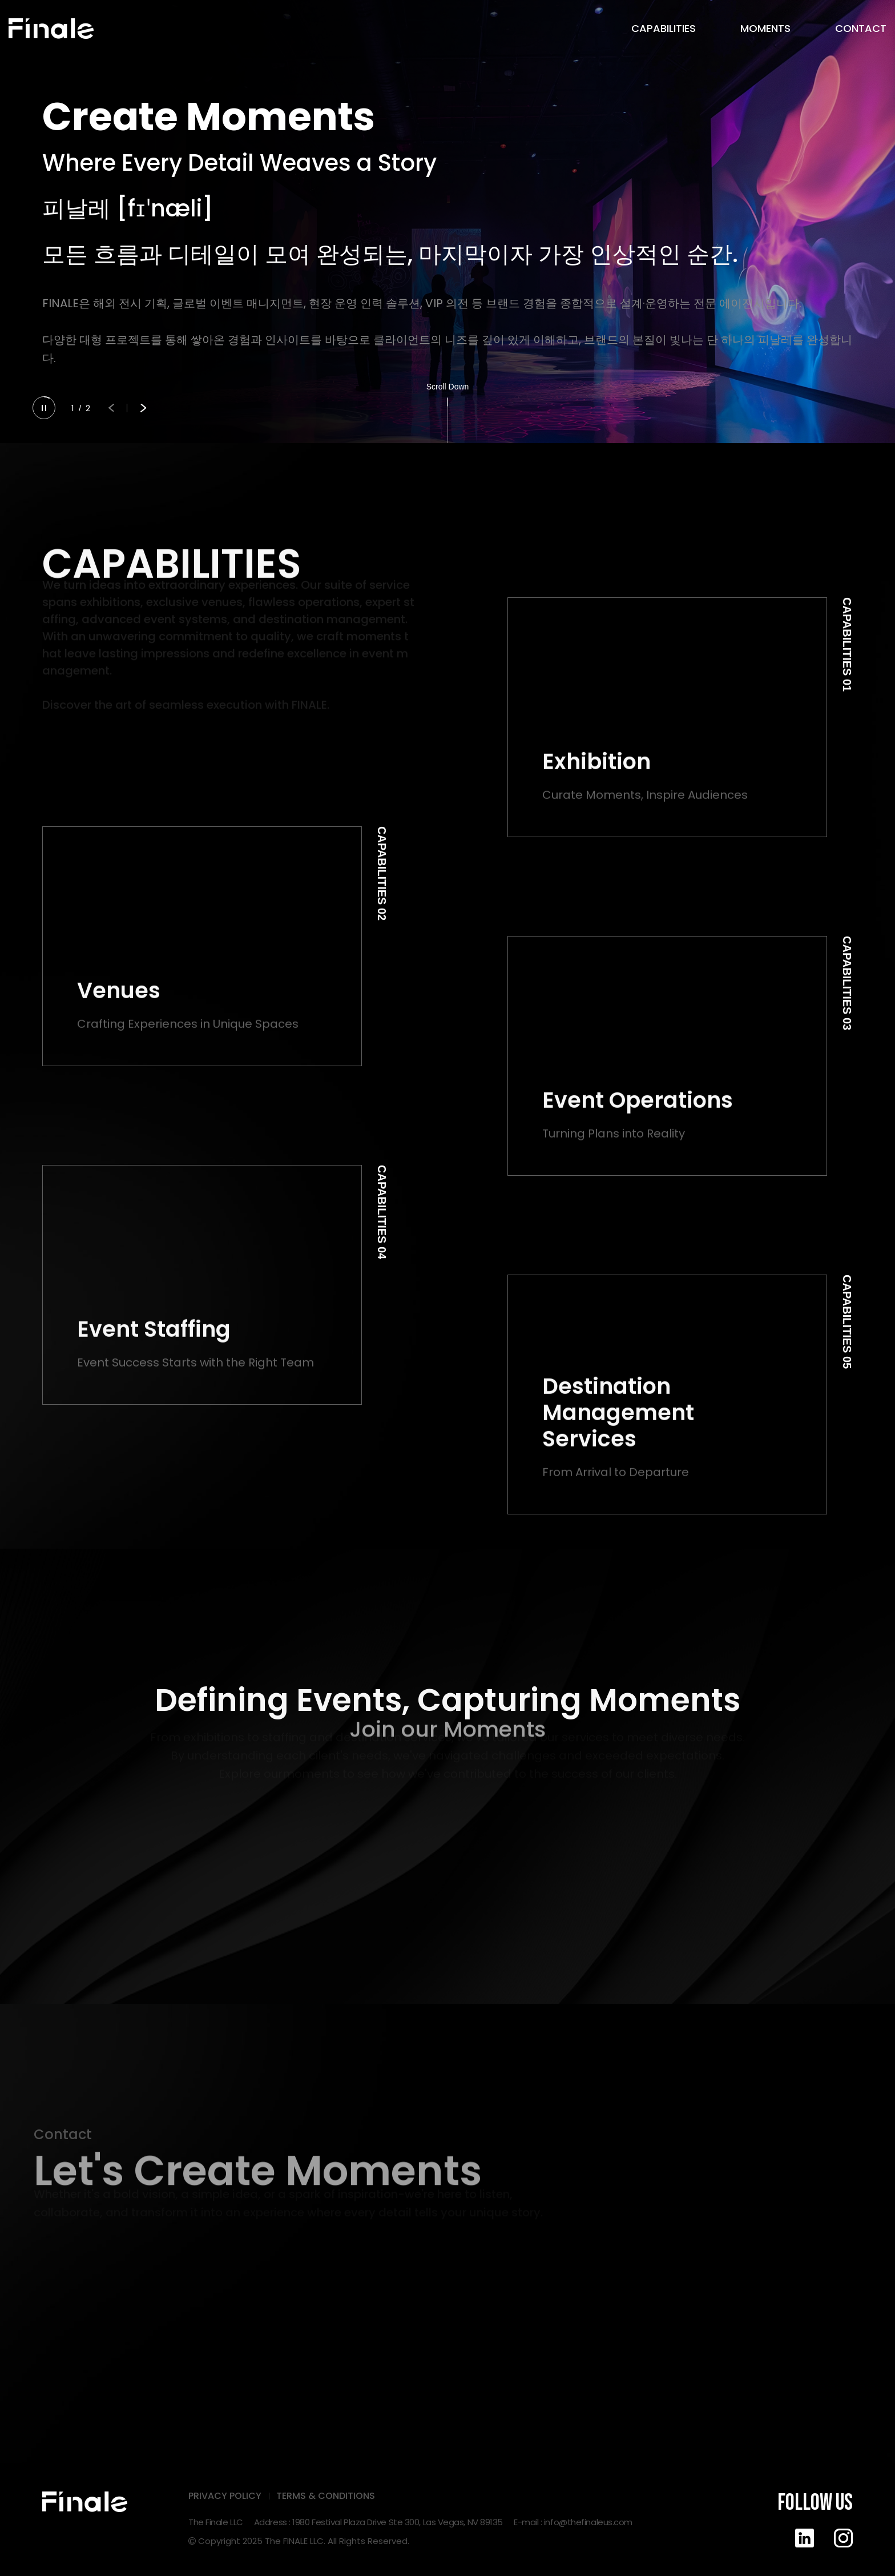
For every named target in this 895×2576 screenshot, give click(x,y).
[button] (111, 408)
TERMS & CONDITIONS (325, 2495)
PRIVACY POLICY (224, 2495)
